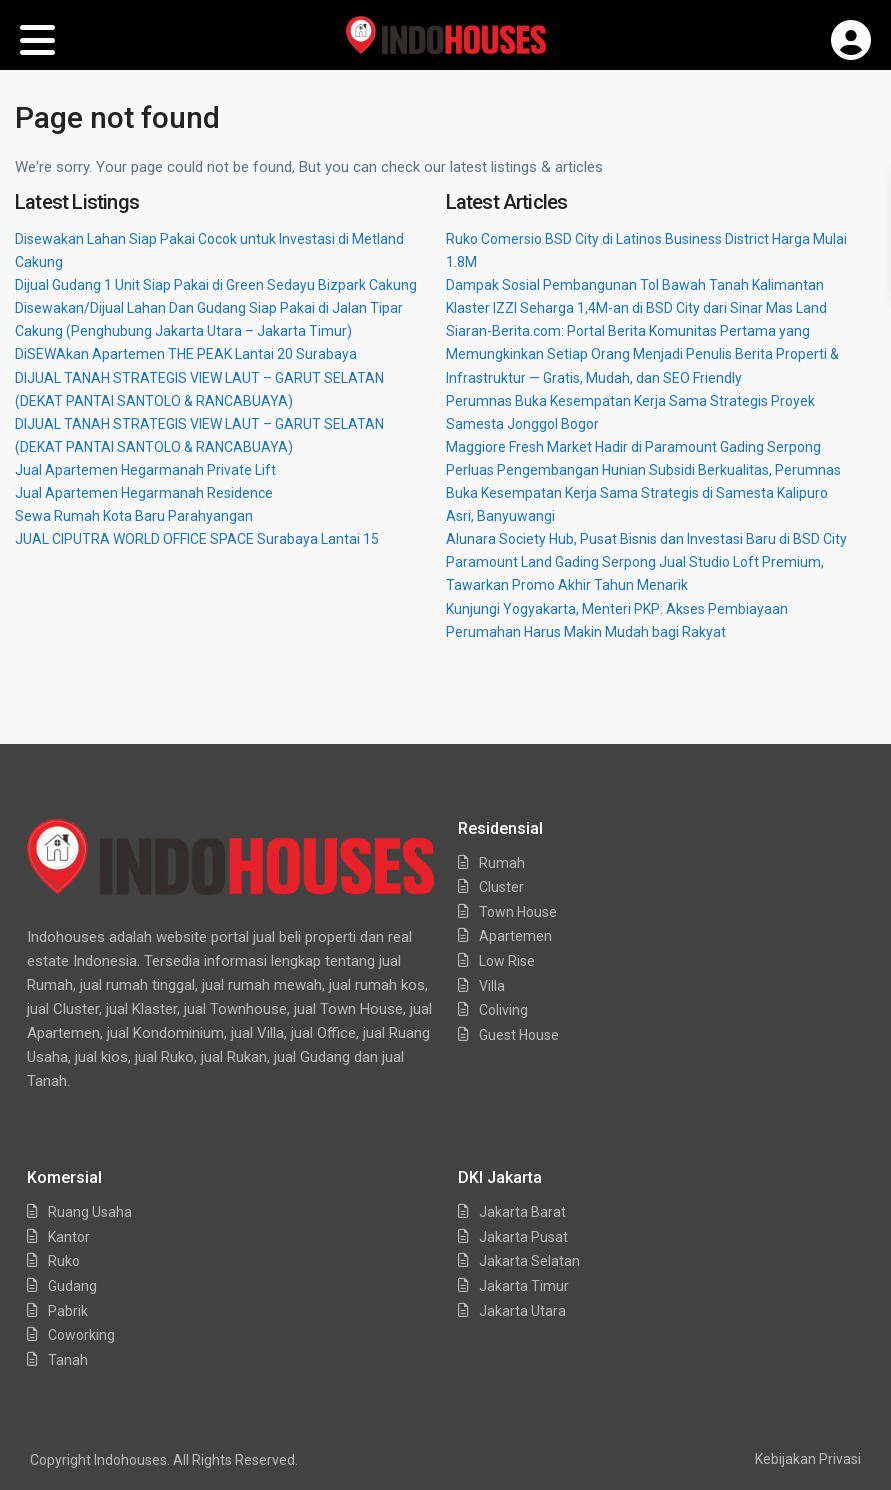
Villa (492, 986)
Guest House (519, 1035)
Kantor (69, 1237)
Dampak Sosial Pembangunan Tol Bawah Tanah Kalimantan (635, 285)
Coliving (503, 1010)
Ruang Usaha (90, 1212)
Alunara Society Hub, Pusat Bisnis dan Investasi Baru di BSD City (646, 539)
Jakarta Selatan (529, 1261)
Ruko (64, 1261)
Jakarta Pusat (523, 1237)
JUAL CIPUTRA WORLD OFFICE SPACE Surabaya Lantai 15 (197, 539)
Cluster (501, 887)
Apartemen (515, 936)
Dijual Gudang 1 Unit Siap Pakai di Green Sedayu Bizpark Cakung (216, 285)
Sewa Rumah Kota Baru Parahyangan (134, 516)
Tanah (68, 1360)
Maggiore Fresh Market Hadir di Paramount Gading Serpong (633, 447)
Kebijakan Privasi (808, 1459)
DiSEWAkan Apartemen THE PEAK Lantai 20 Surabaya (186, 354)
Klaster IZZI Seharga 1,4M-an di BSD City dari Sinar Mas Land (636, 308)
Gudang (72, 1286)
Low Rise (507, 961)
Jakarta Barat (522, 1212)
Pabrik (68, 1311)
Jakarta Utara (522, 1311)
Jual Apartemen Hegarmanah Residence (144, 493)
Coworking (81, 1335)
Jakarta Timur (524, 1286)
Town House (518, 912)
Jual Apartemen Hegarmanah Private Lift (145, 470)
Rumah (502, 863)
